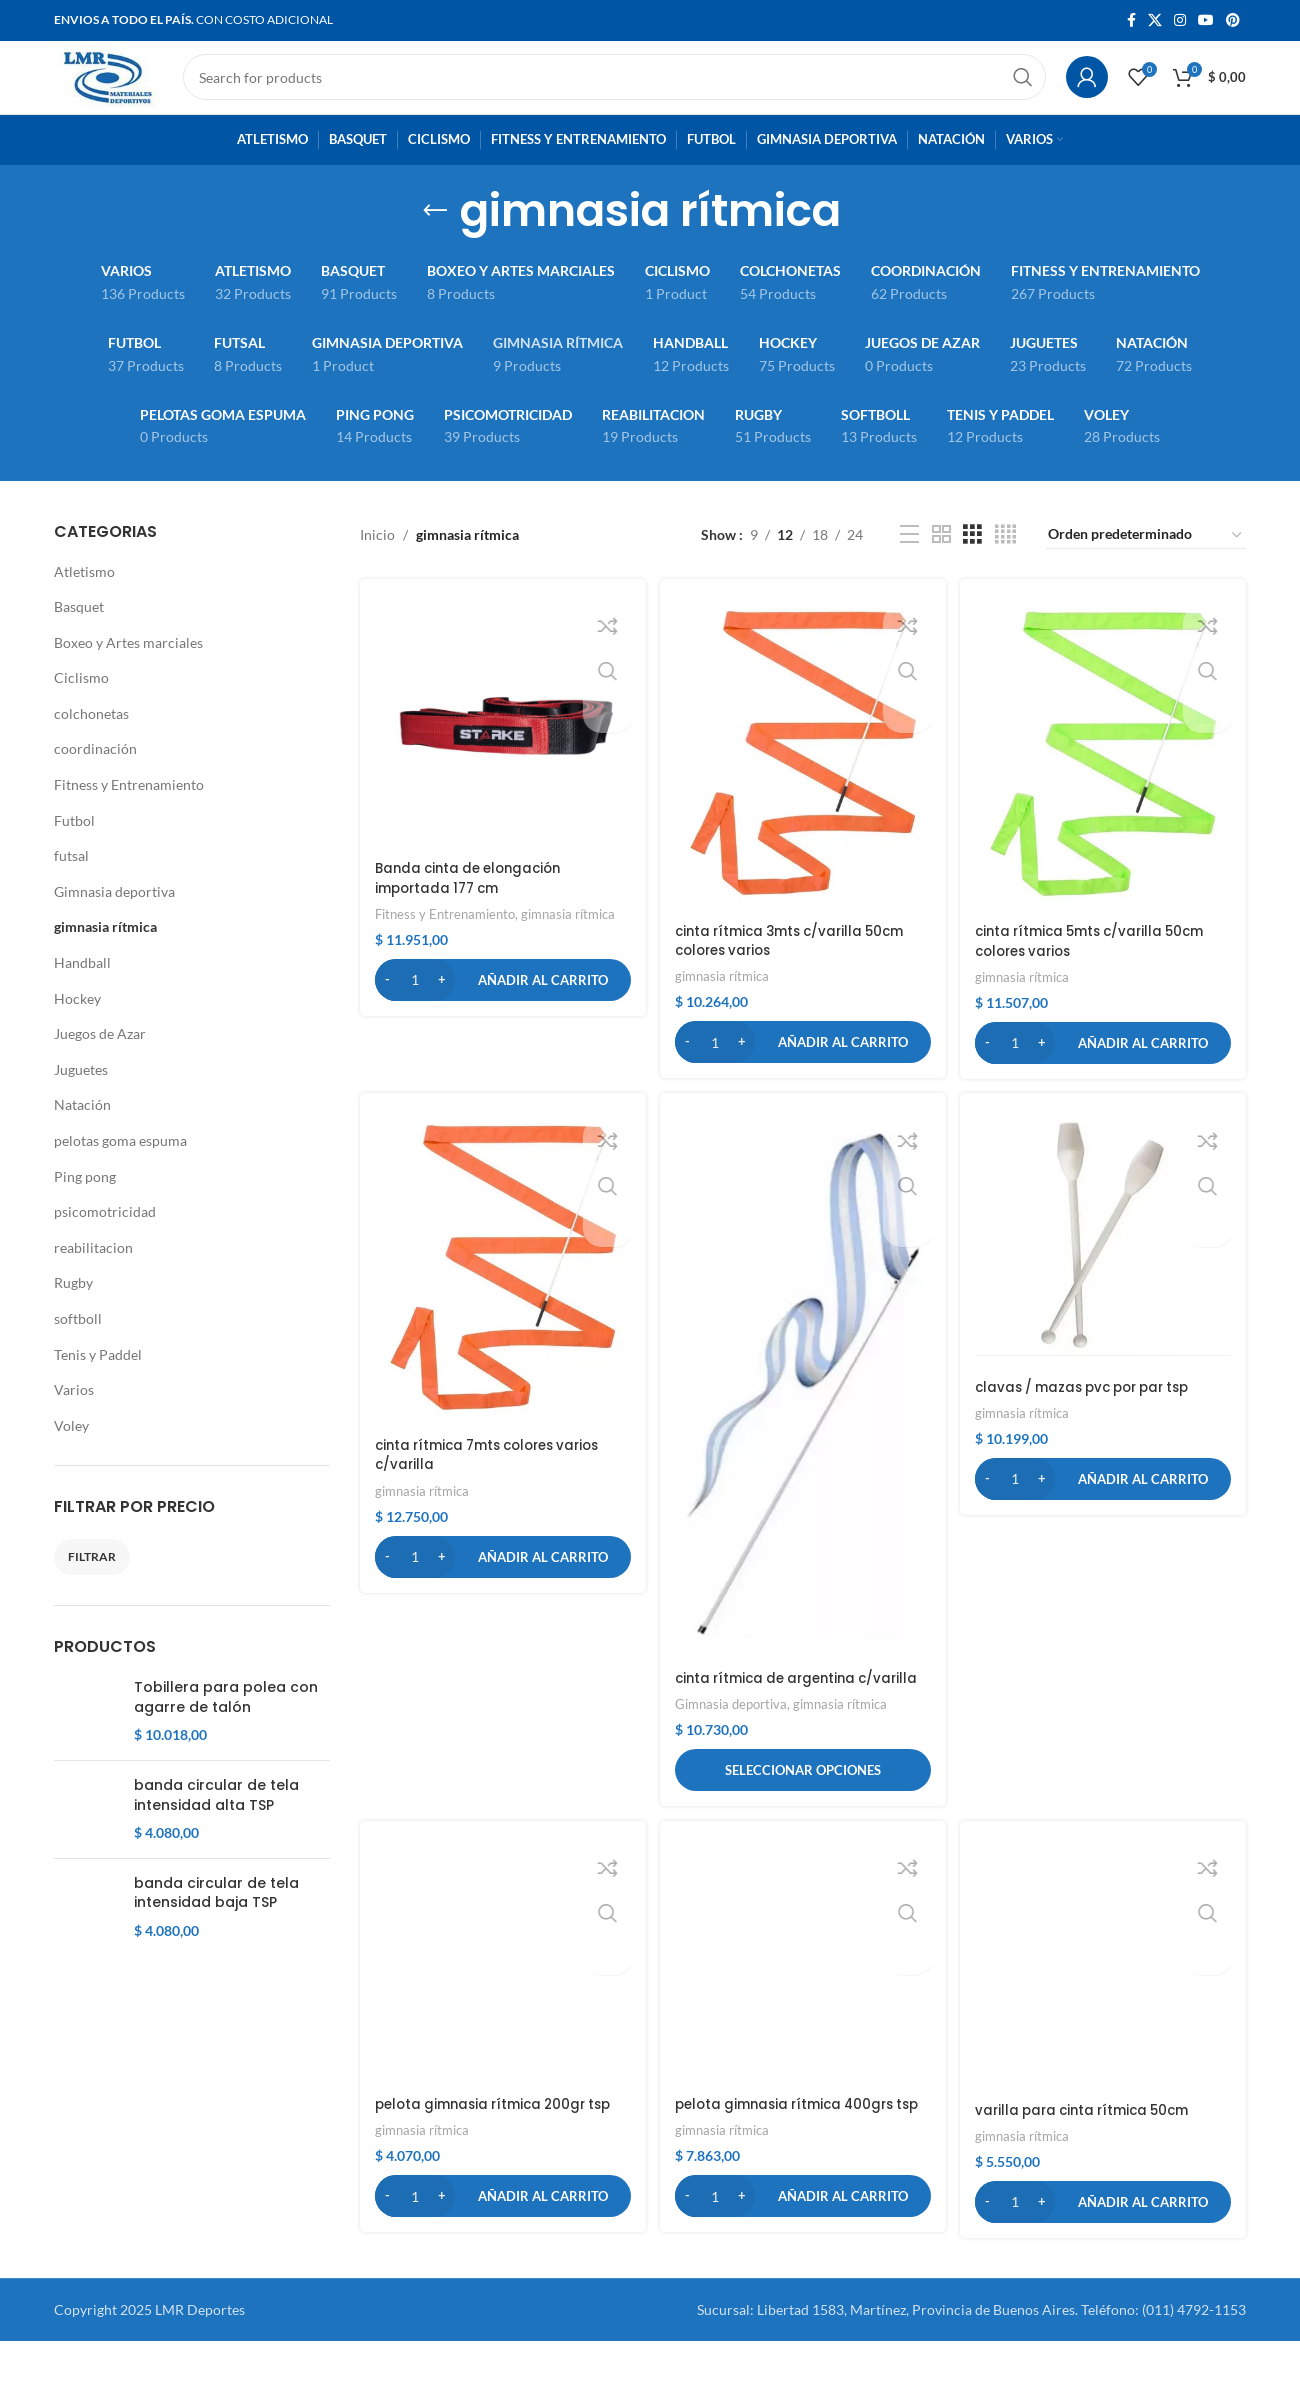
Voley (71, 1457)
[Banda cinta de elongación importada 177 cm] (501, 752)
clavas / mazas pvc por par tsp (1095, 1416)
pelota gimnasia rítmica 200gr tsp (501, 2151)
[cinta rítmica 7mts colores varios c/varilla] (501, 1299)
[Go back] (435, 243)
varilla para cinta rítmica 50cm (1093, 2022)
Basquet (79, 639)
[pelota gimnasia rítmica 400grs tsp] (803, 2009)
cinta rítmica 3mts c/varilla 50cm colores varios (799, 968)
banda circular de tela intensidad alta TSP (216, 1875)
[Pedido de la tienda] (1146, 568)
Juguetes (81, 1101)
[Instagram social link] (1180, 21)
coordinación (95, 781)
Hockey (77, 1030)
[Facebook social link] (1131, 21)
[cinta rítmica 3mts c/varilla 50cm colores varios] (803, 783)
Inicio (377, 566)
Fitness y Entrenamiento (129, 817)
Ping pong (85, 1208)
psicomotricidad (105, 1244)
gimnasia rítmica (105, 959)
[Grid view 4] (1005, 567)
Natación (82, 1137)
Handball (82, 995)
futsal (71, 888)
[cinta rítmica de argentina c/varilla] (803, 1413)
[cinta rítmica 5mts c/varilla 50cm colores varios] (1105, 783)
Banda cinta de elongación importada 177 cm (474, 907)
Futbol (74, 852)
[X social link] (1155, 21)
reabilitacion (93, 1279)
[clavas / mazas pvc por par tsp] (1105, 1270)
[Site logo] (135, 92)
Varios (74, 1422)
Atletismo (84, 603)
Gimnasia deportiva (114, 923)
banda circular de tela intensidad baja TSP (216, 2004)
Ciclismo (81, 710)
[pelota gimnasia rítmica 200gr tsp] (501, 2009)
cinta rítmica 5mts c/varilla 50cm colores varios (1101, 969)
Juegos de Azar (100, 1066)
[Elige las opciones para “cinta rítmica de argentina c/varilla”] (803, 1815)
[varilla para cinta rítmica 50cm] (1105, 1945)
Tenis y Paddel (98, 1386)
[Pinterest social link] (1233, 21)
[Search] (641, 94)
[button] (501, 1008)
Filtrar (92, 1588)
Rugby (73, 1315)
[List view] (909, 567)
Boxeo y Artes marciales (128, 674)
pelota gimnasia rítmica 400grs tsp (793, 2161)
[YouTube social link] (1206, 21)
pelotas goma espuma (120, 1172)
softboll (78, 1350)
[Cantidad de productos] (415, 1008)
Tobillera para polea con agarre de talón (226, 1730)
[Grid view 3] (972, 567)
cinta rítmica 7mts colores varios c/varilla (497, 1484)
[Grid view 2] (941, 567)
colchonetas (91, 745)
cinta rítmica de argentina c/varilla (773, 1713)
